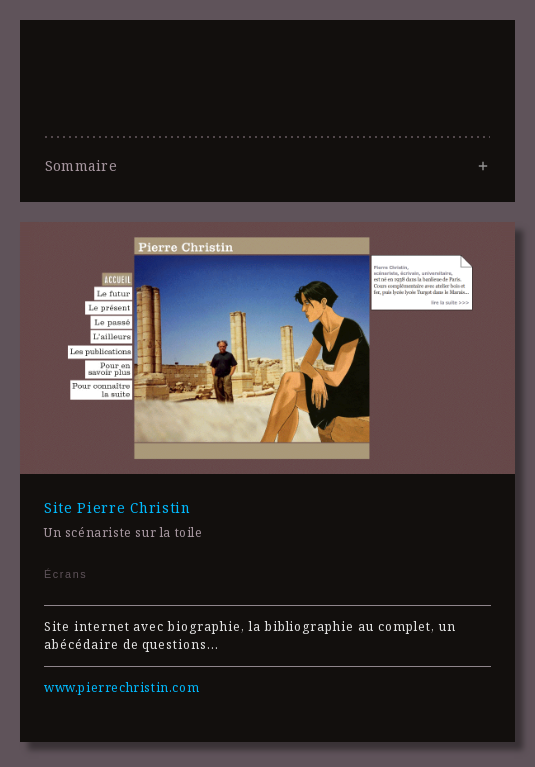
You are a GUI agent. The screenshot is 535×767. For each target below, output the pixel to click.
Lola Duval (267, 134)
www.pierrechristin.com (121, 687)
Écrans (65, 574)
